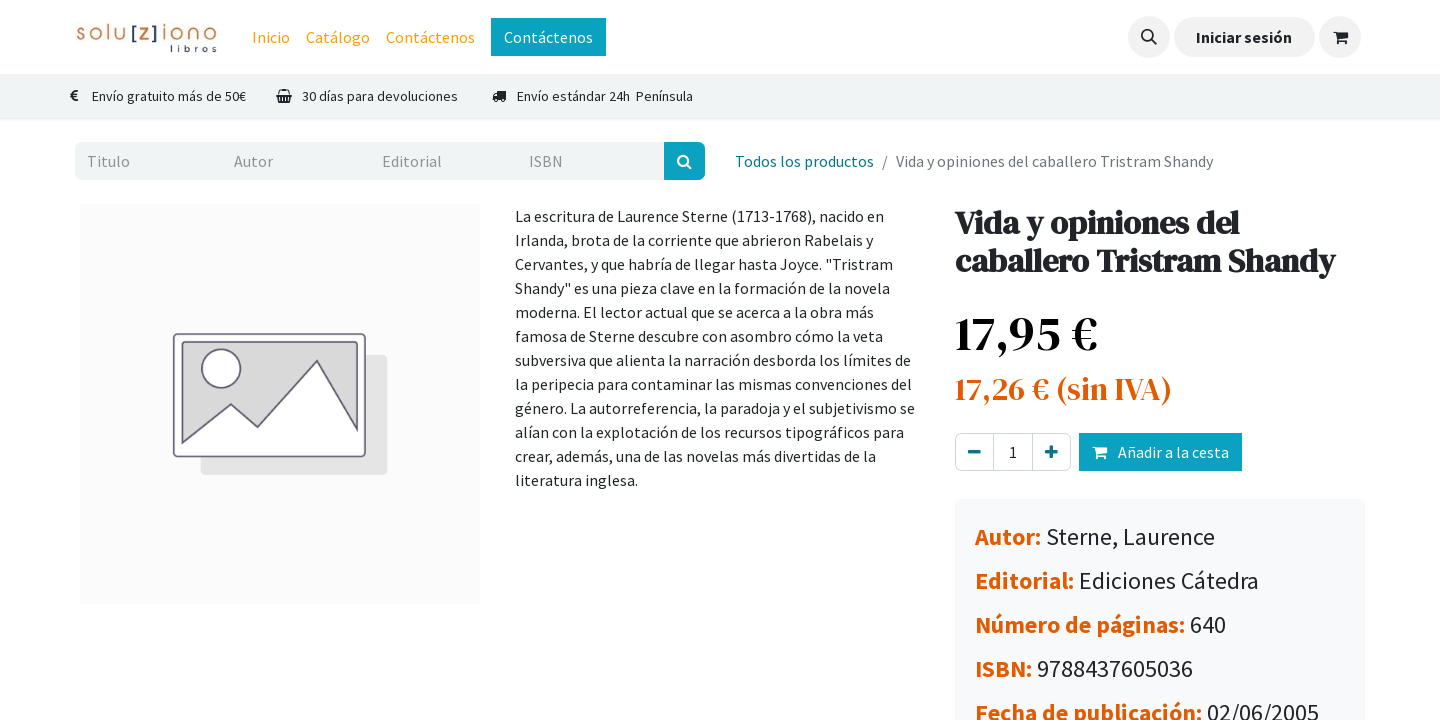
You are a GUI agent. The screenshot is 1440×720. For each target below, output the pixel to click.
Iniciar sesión (1244, 37)
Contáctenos (548, 37)
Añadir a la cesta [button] (1160, 452)
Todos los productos (804, 161)
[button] (1149, 37)
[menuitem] (271, 37)
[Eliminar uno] (974, 452)
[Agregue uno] (1051, 452)
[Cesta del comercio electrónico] (1340, 37)
